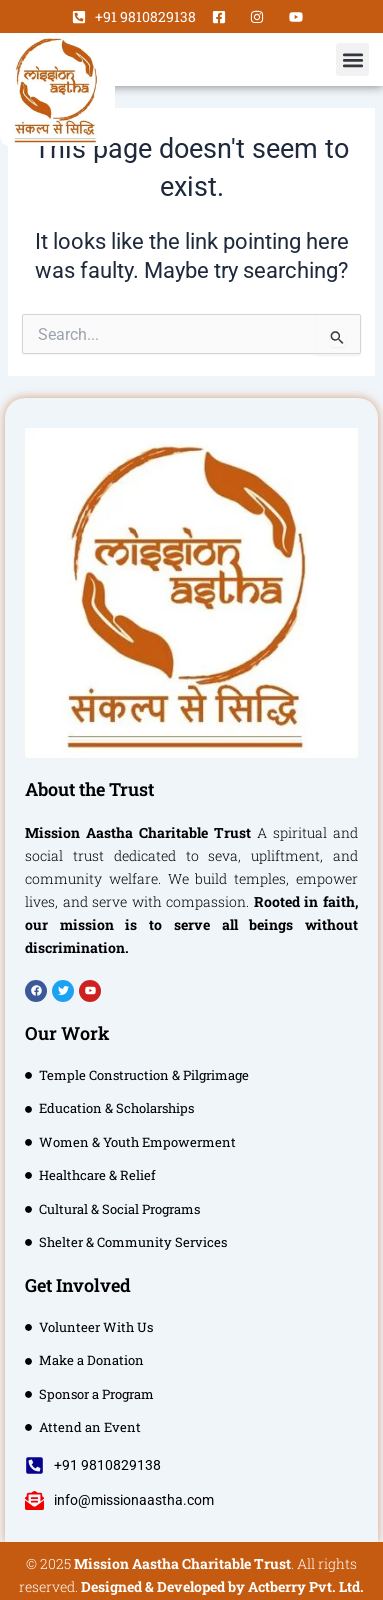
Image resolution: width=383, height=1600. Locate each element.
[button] (352, 59)
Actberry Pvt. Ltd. (306, 1586)
